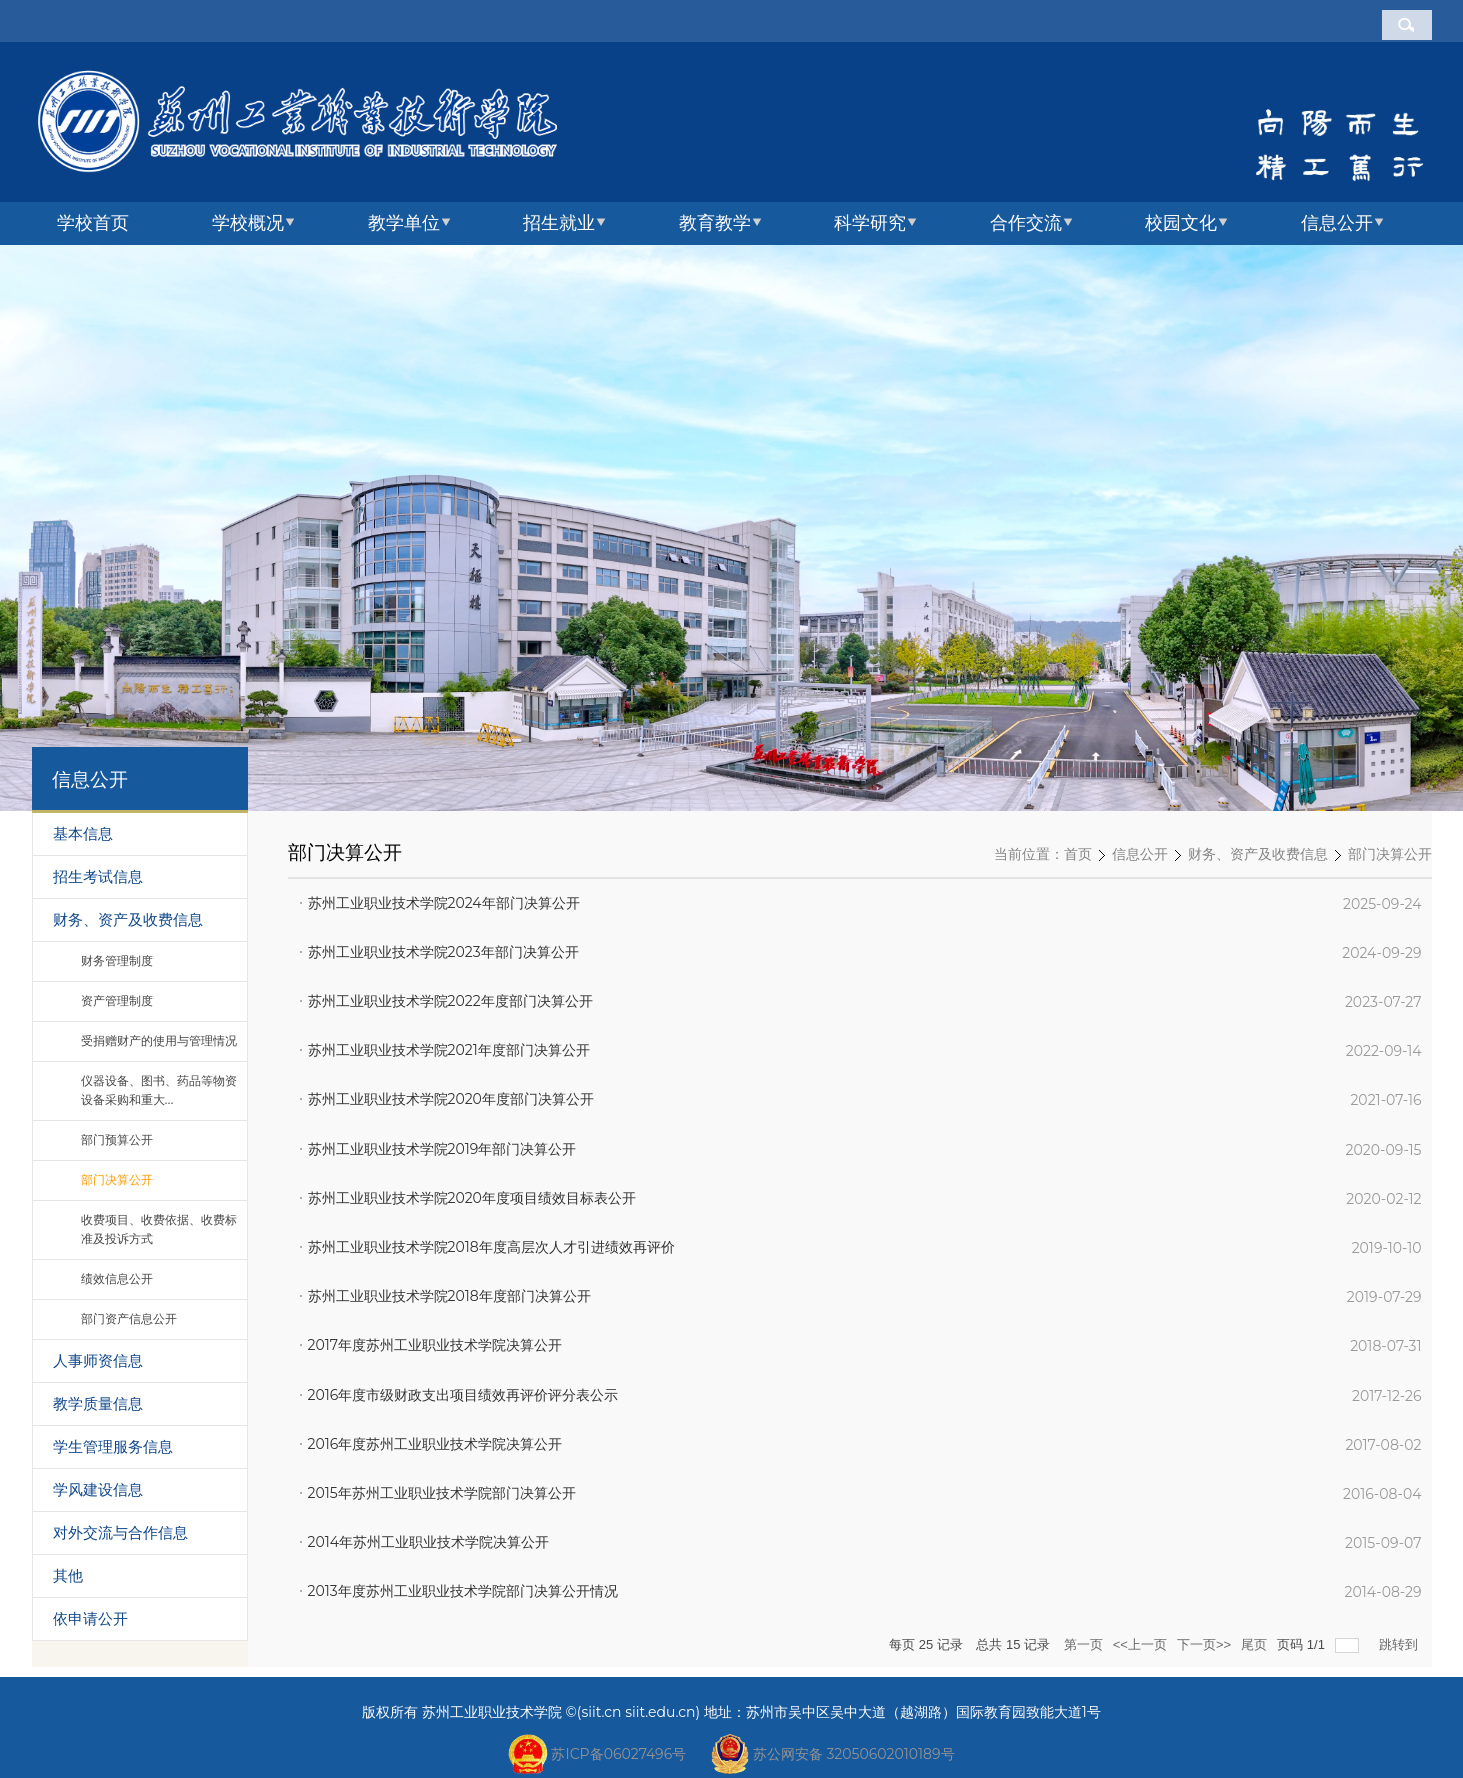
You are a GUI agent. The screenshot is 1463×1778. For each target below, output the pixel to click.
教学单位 (404, 223)
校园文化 (1181, 223)
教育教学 (715, 223)
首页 (1078, 855)
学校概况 (248, 223)
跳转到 (1400, 1644)
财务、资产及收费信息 (1258, 855)
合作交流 (1026, 223)
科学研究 (870, 223)
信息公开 (1337, 223)
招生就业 (559, 223)
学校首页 (93, 223)
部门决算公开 (1390, 855)
